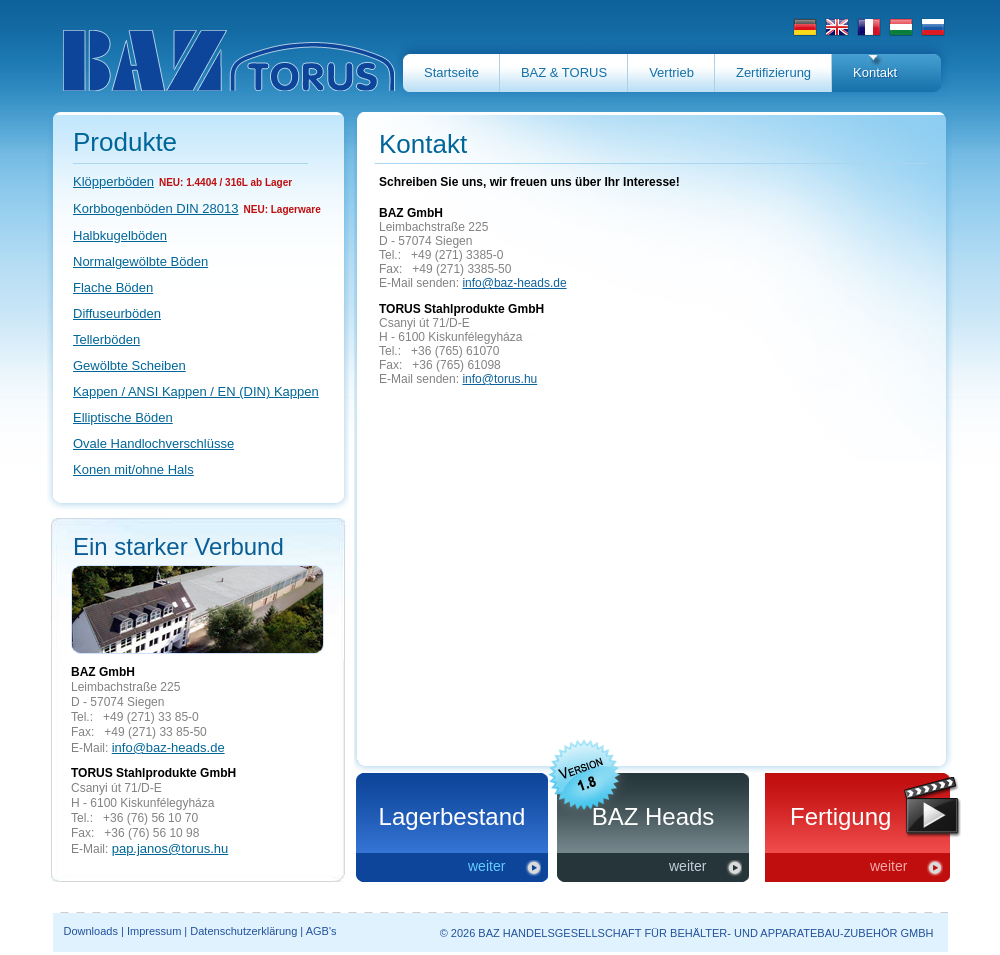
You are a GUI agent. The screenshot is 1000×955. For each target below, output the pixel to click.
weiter (486, 866)
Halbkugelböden (120, 235)
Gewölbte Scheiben (129, 365)
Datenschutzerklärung (243, 931)
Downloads (91, 931)
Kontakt (875, 72)
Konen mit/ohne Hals (133, 469)
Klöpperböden (113, 181)
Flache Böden (113, 287)
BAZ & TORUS (564, 72)
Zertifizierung (773, 72)
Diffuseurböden (117, 313)
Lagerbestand (452, 816)
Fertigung (840, 816)
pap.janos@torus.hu (170, 848)
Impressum (154, 931)
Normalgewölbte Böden (140, 261)
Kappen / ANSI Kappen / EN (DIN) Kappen (196, 391)
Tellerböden (106, 339)
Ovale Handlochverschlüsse (153, 443)
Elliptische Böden (123, 417)
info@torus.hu (499, 379)
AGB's (321, 931)
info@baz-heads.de (168, 747)
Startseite (451, 72)
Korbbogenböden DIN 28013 (156, 208)
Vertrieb (671, 72)
